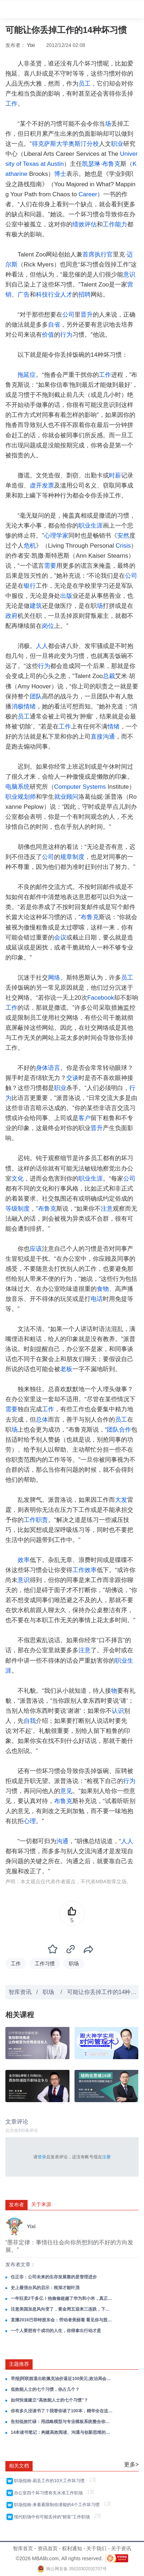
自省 (54, 324)
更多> (131, 2464)
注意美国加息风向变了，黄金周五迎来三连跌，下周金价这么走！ (62, 2309)
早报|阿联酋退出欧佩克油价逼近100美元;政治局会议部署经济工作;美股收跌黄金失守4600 (62, 2378)
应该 (36, 1248)
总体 (42, 1419)
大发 (121, 1499)
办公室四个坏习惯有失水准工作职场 (49, 2492)
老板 (66, 1369)
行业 (54, 294)
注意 (107, 1208)
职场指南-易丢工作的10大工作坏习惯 (50, 2480)
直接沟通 (103, 736)
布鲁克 (111, 163)
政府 (11, 615)
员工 (84, 83)
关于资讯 (121, 2548)
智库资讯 (20, 1992)
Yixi (30, 45)
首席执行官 (97, 254)
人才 (66, 294)
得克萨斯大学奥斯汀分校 (65, 143)
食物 (103, 1288)
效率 (24, 1560)
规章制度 (72, 857)
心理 (30, 1821)
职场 (74, 1963)
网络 (54, 977)
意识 (129, 274)
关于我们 (96, 2548)
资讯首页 (48, 2548)
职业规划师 (20, 796)
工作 (11, 103)
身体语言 (48, 1067)
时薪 (115, 475)
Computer (67, 786)
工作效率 (84, 1570)
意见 (66, 1791)
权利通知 (72, 2548)
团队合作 (119, 1429)
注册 (106, 2156)
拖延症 (27, 374)
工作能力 (115, 224)
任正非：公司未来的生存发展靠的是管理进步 (54, 2276)
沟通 (62, 1841)
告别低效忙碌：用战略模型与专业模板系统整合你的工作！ (62, 2421)
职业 (117, 143)
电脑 (11, 786)
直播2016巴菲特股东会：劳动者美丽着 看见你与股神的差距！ (62, 2319)
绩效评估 (84, 224)
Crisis (123, 545)
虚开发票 (42, 485)
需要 (50, 565)
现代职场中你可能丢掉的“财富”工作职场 (53, 2516)
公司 (68, 314)
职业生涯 (90, 525)
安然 (123, 535)
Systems (94, 786)
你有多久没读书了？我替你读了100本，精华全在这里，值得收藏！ (62, 2410)
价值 (48, 334)
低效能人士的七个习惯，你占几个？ (45, 2389)
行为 (66, 334)
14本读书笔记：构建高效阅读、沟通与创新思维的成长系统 (62, 2432)
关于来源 (41, 2204)
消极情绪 (23, 706)
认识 (118, 1710)
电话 (97, 1299)
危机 (30, 545)
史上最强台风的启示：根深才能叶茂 (45, 2287)
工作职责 (36, 1520)
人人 (42, 646)
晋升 (87, 314)
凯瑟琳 (91, 163)
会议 (60, 937)
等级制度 (17, 1208)
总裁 (109, 676)
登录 (42, 2156)
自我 (30, 1720)
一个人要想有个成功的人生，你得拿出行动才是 (56, 2330)
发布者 (16, 2204)
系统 (24, 786)
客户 (84, 1118)
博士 (60, 173)
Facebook (100, 997)
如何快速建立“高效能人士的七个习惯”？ (49, 2400)
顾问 (72, 796)
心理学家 (56, 535)
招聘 (84, 294)
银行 (30, 585)
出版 (66, 595)
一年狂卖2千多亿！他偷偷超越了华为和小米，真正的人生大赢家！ (62, 2298)
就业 (60, 796)
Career (87, 194)
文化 (17, 1178)
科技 (42, 294)
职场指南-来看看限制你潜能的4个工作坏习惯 (58, 2504)
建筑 (36, 605)
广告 (24, 294)
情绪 (113, 726)
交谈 (72, 1078)
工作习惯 (45, 1963)
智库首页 (23, 2548)
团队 (36, 696)
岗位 (48, 626)
